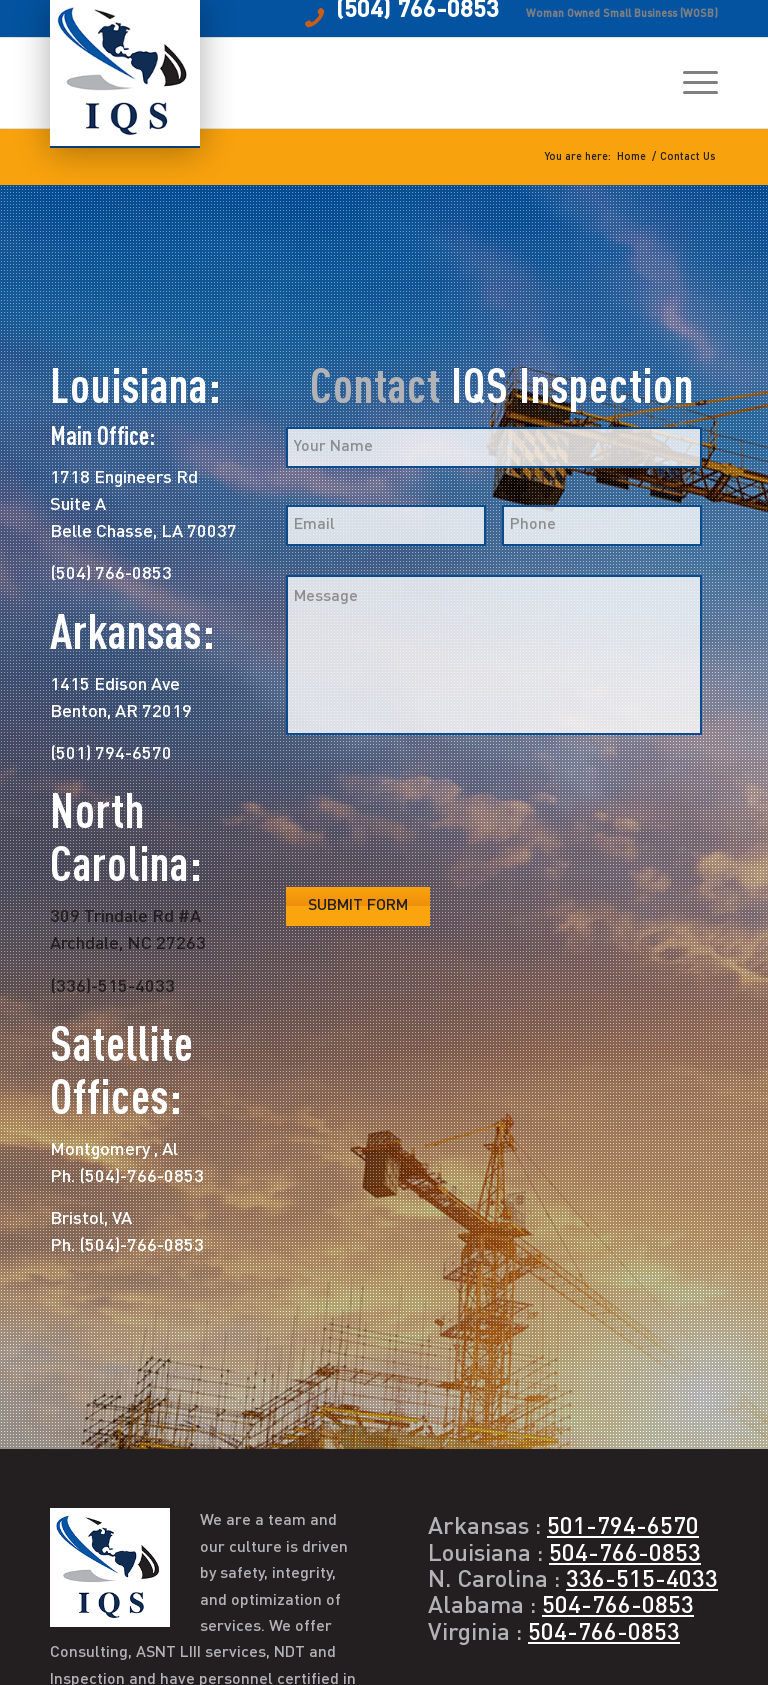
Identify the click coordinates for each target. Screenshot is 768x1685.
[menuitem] (690, 83)
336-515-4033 (642, 1581)
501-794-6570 (623, 1528)
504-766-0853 (625, 1555)
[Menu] (690, 83)
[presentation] (438, 813)
